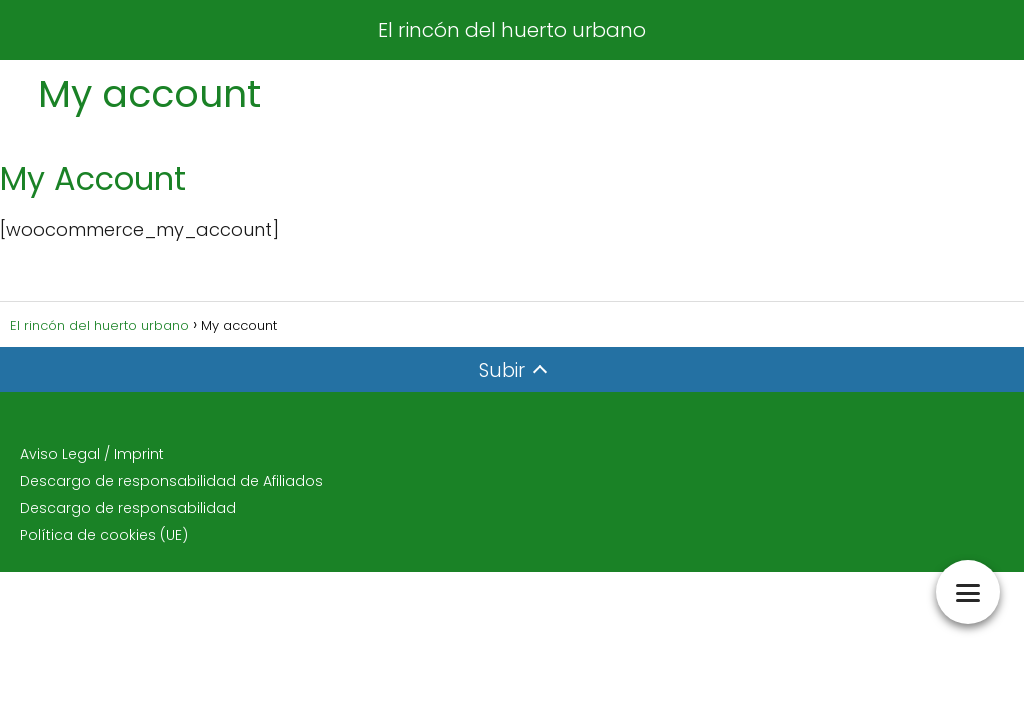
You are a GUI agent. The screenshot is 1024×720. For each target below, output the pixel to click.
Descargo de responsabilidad (128, 508)
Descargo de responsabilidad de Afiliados (171, 481)
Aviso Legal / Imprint (92, 454)
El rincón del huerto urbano (512, 30)
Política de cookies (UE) (104, 535)
